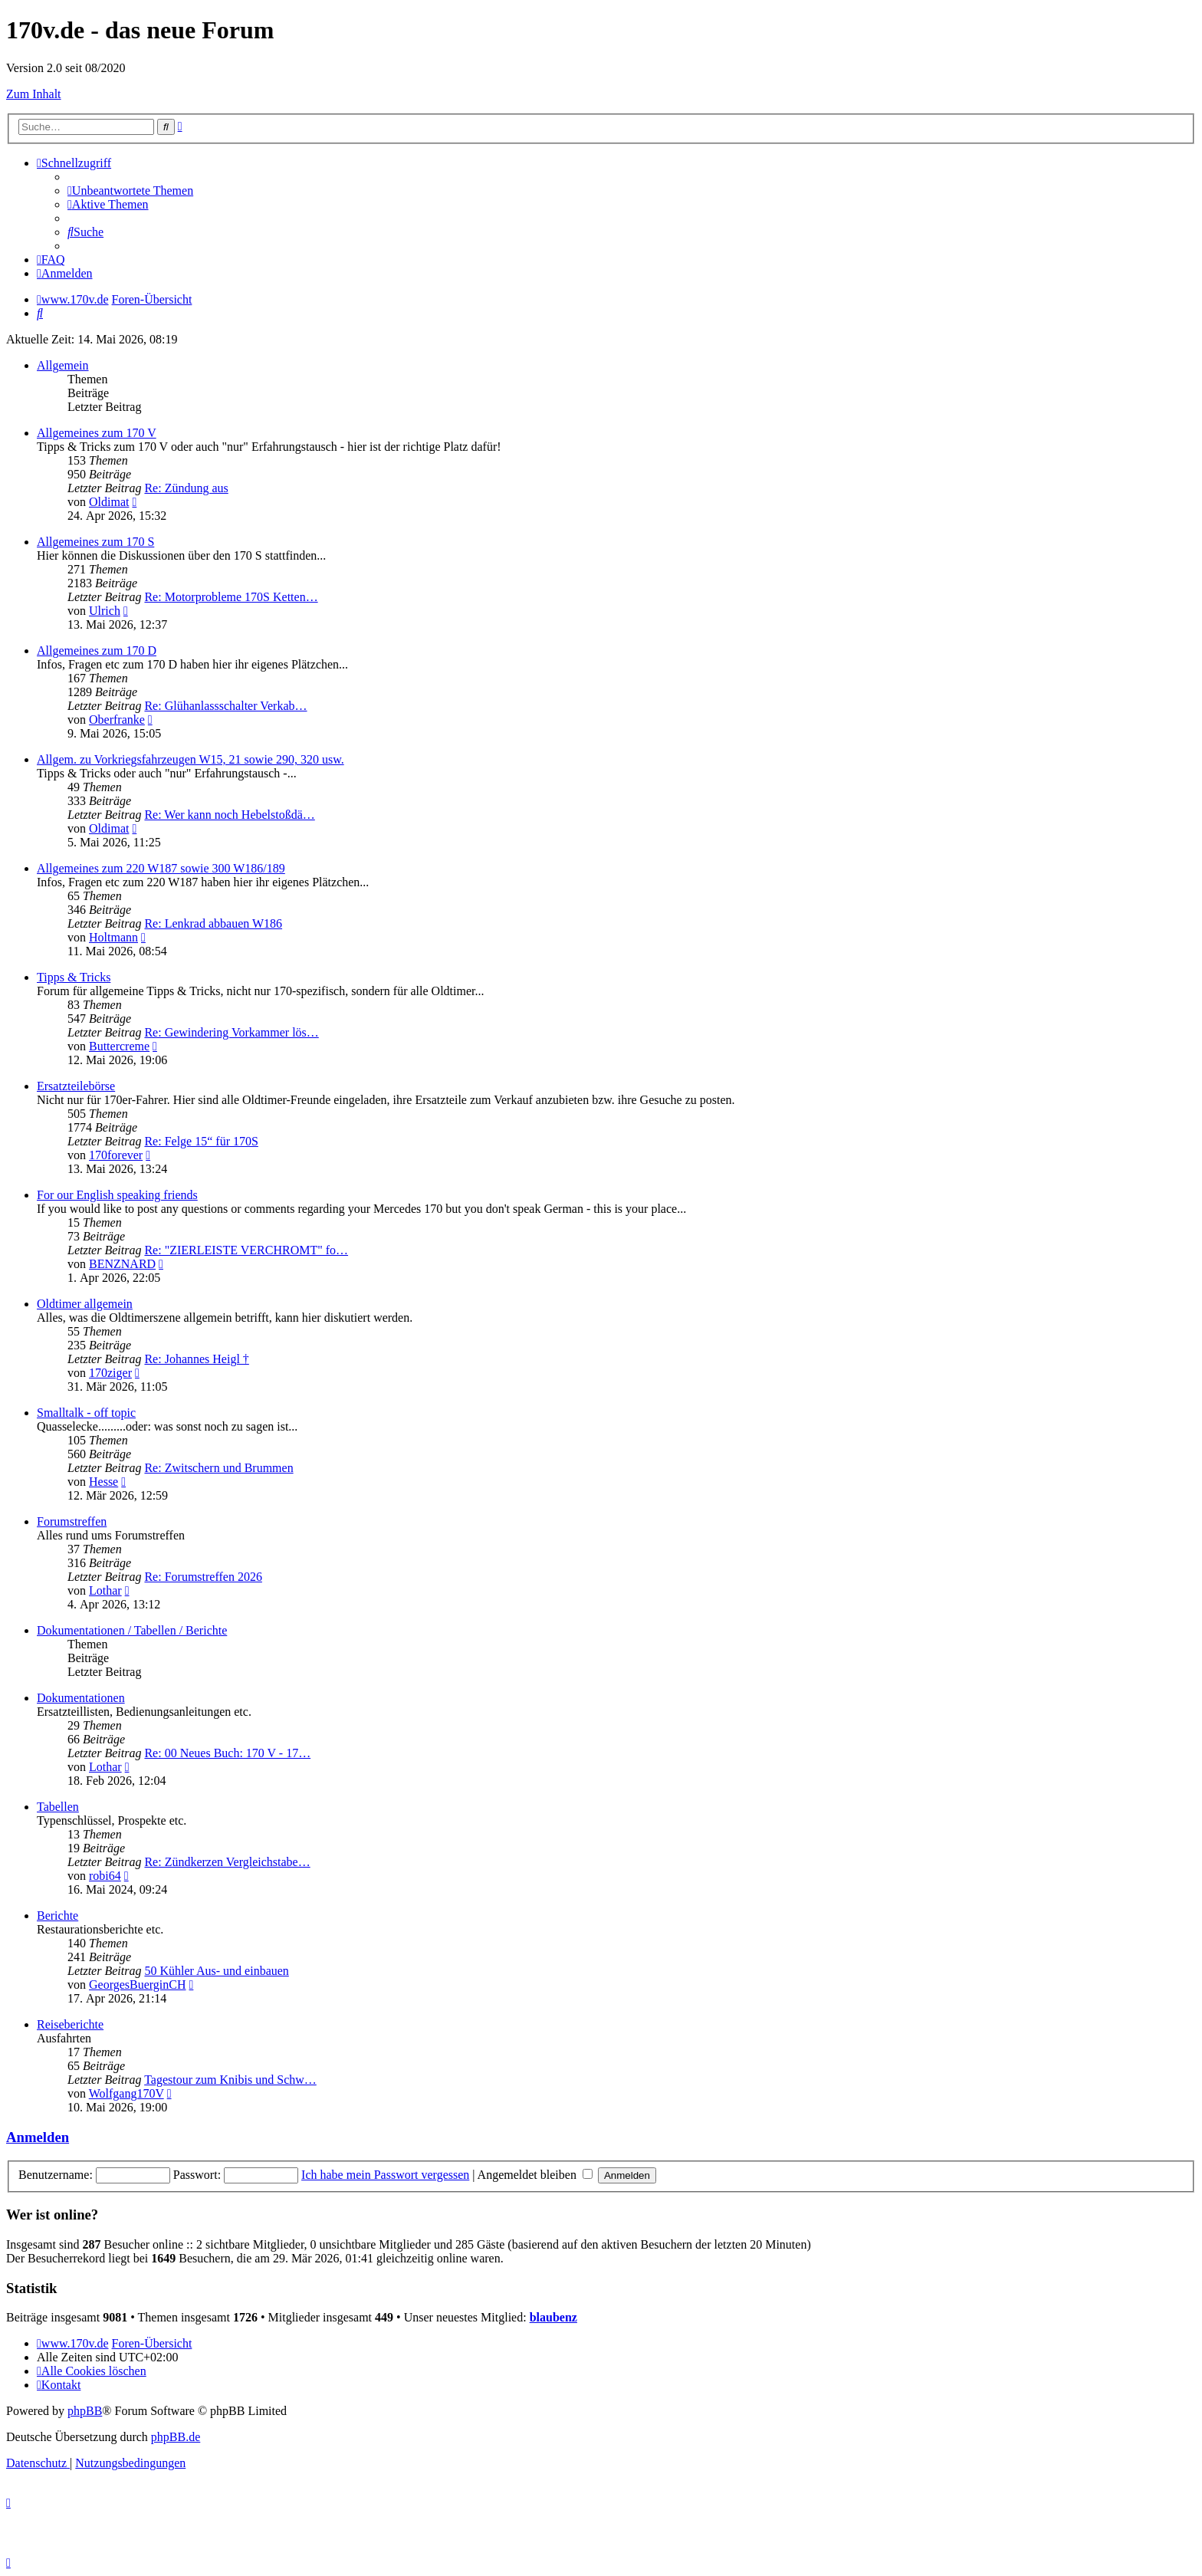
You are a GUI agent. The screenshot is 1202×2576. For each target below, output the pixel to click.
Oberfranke (117, 719)
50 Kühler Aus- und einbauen (216, 1970)
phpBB (84, 2410)
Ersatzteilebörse (76, 1085)
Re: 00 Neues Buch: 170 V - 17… (227, 1753)
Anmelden (37, 2137)
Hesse (103, 1481)
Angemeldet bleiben (535, 2174)
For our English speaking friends (117, 1194)
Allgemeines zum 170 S (95, 541)
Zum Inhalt (33, 93)
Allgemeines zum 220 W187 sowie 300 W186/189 (161, 868)
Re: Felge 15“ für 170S (201, 1141)
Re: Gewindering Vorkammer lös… (231, 1032)
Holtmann (113, 937)
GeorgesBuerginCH (137, 1984)
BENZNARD (122, 1263)
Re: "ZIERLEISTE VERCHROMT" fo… (246, 1250)
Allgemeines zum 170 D (96, 650)
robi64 (105, 1875)
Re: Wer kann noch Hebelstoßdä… (229, 814)
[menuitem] (130, 190)
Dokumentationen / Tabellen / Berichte (132, 1630)
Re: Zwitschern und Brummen (218, 1467)
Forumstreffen (72, 1521)
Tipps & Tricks (73, 977)
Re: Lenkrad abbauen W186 (213, 923)
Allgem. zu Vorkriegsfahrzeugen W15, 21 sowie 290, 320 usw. (190, 759)
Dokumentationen (81, 1697)
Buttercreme (119, 1046)
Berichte (57, 1915)
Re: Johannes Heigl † (196, 1358)
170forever (116, 1155)
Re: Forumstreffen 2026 (202, 1576)
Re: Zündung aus (186, 488)
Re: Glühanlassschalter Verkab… (225, 705)
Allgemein (63, 365)
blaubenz (553, 2317)
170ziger (110, 1372)
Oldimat (109, 501)
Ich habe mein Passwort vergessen (385, 2174)
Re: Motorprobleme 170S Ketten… (230, 596)
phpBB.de (175, 2436)
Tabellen (58, 1806)
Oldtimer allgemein (85, 1303)
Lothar (105, 1590)
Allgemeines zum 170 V (96, 432)
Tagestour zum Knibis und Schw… (230, 2079)
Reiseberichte (70, 2024)
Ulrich (104, 610)
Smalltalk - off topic (86, 1412)
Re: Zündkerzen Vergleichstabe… (227, 1861)
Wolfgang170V (126, 2093)
